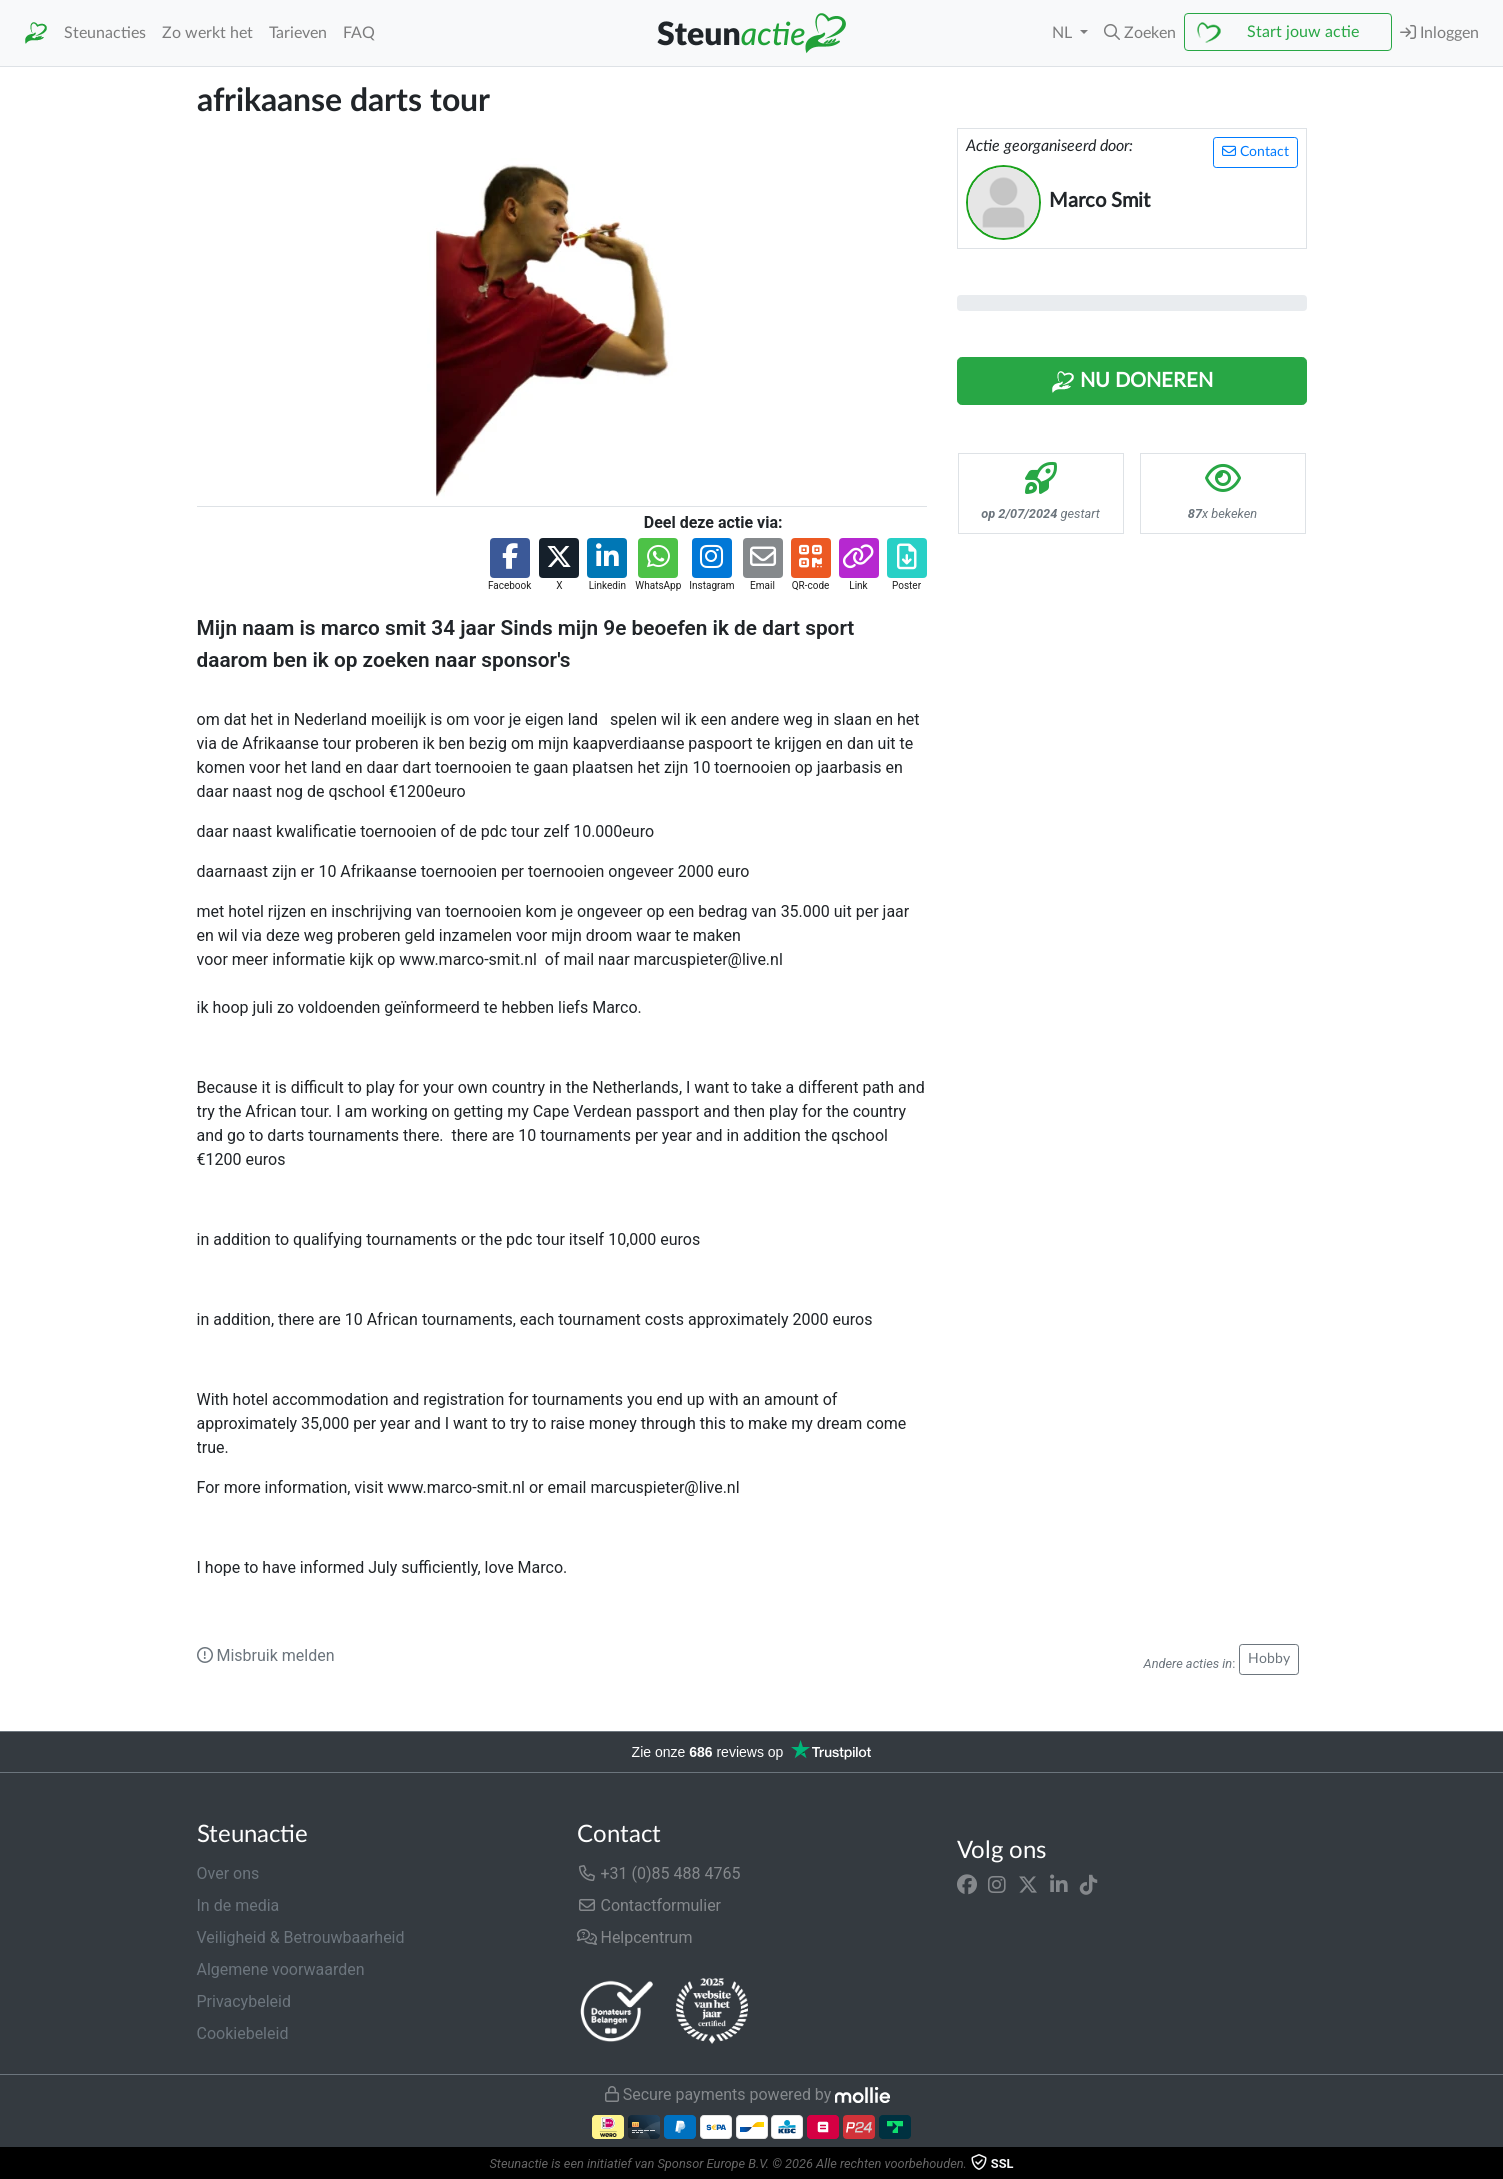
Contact (1255, 151)
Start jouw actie (1303, 32)
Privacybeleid (244, 2001)
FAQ (359, 33)
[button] (1140, 33)
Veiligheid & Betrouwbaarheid (301, 1937)
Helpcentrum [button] (635, 1937)
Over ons (228, 1873)
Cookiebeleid (243, 2033)
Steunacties (105, 33)
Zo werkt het (207, 33)
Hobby (1269, 1659)
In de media (238, 1905)
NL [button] (1064, 33)
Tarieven (298, 33)
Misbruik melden (266, 1655)
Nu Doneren (1132, 382)
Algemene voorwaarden (281, 1969)
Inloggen (1439, 32)
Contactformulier (649, 1905)
